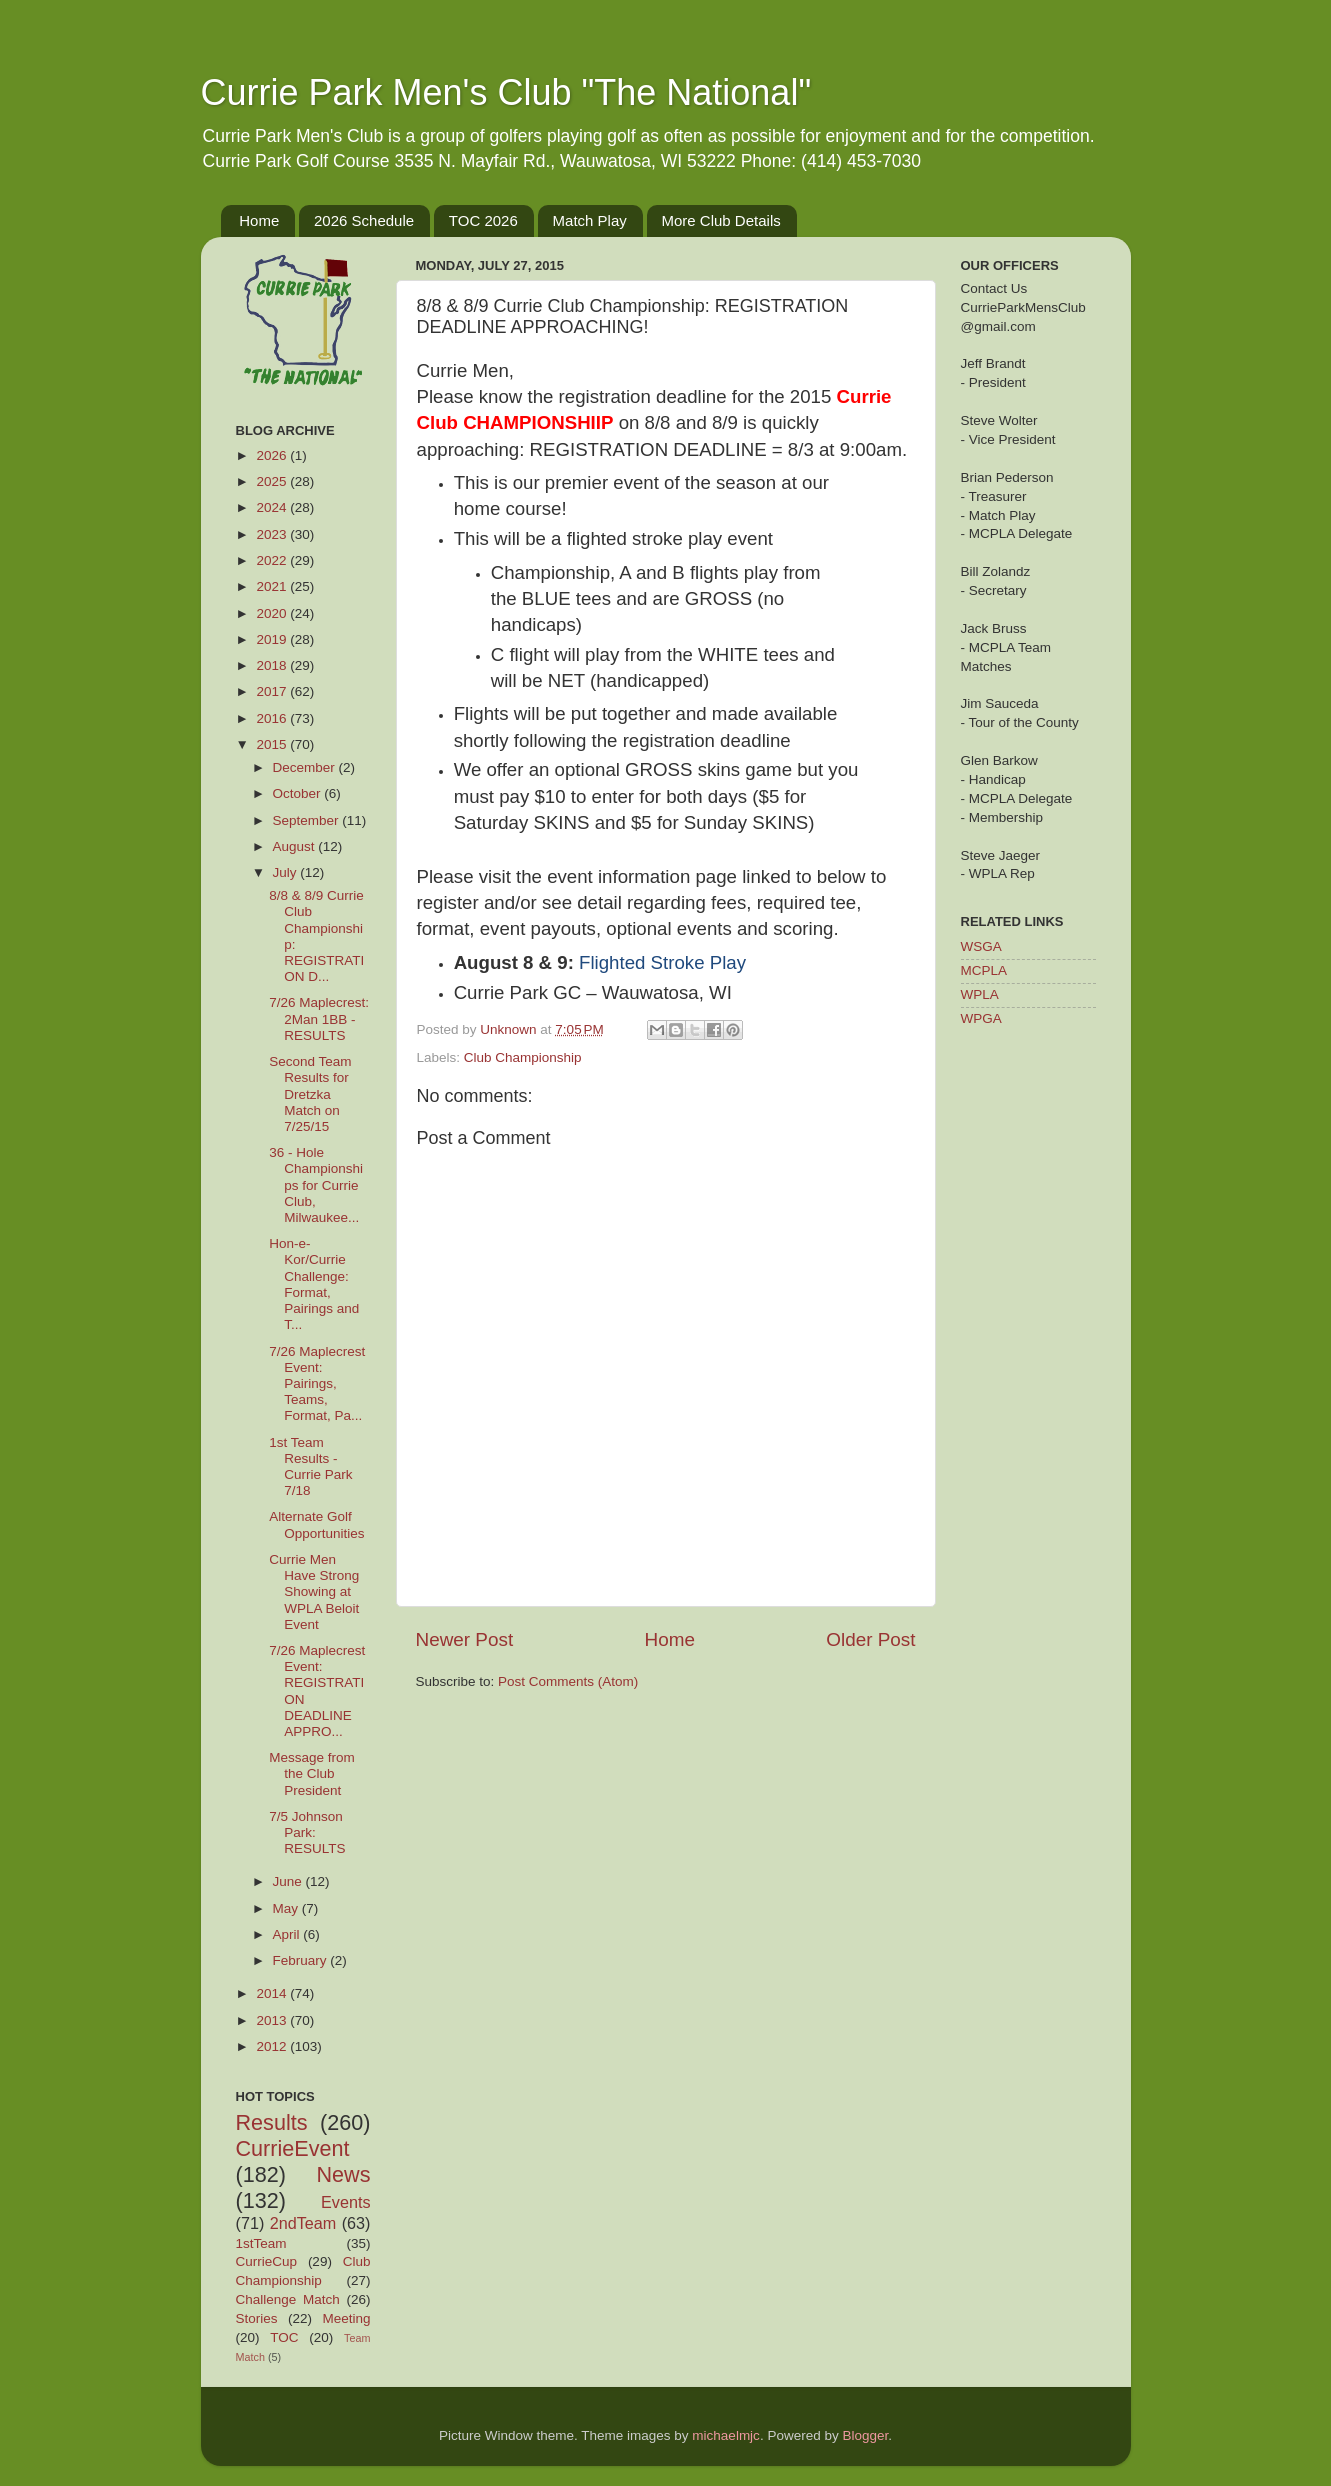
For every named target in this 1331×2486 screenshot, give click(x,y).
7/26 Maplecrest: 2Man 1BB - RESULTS (319, 1018)
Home (259, 220)
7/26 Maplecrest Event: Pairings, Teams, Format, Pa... (317, 1384)
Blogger (865, 2435)
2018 (273, 665)
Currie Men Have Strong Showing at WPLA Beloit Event (314, 1592)
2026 (273, 455)
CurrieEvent (293, 2148)
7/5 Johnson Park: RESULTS (307, 1832)
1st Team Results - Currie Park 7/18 (310, 1467)
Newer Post (465, 1639)
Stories (257, 2318)
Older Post (870, 1639)
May (287, 1908)
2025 (273, 481)
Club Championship (523, 1057)
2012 (273, 2046)
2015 (273, 744)
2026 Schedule (364, 220)
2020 (273, 613)
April (288, 1934)
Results (272, 2122)
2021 (273, 586)
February (302, 1960)
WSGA (981, 946)
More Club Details (721, 220)
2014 (273, 1993)
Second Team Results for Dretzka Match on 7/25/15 (310, 1094)
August (296, 846)
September (308, 820)
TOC (284, 2337)
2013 (273, 2020)
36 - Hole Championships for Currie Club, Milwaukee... (316, 1185)
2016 (273, 718)
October (299, 793)
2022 (273, 560)
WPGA (981, 1018)
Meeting (346, 2318)
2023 (273, 534)
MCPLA (984, 970)
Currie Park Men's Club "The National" (506, 92)
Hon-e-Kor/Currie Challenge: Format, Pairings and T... (314, 1284)
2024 (273, 507)
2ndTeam (303, 2223)
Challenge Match (288, 2299)
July (287, 872)
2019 (273, 639)
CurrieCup (267, 2261)
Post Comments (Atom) (568, 1681)
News (344, 2174)
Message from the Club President (312, 1773)
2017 (273, 691)
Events (346, 2202)
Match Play (590, 220)
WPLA (980, 994)
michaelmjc (726, 2435)
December (306, 767)
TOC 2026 (483, 220)
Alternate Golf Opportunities (316, 1524)
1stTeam (261, 2243)
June (289, 1881)
